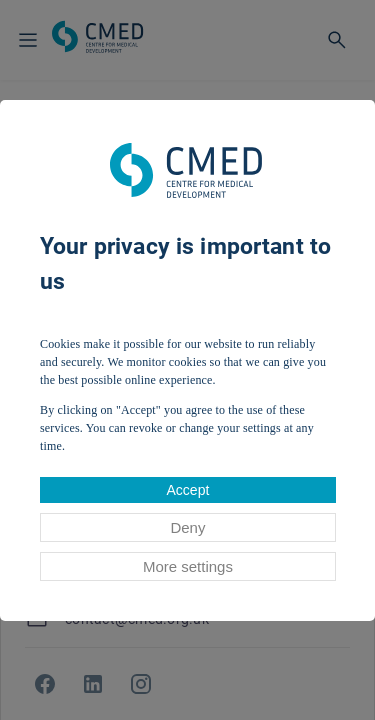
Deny (187, 527)
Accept (188, 490)
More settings (188, 566)
